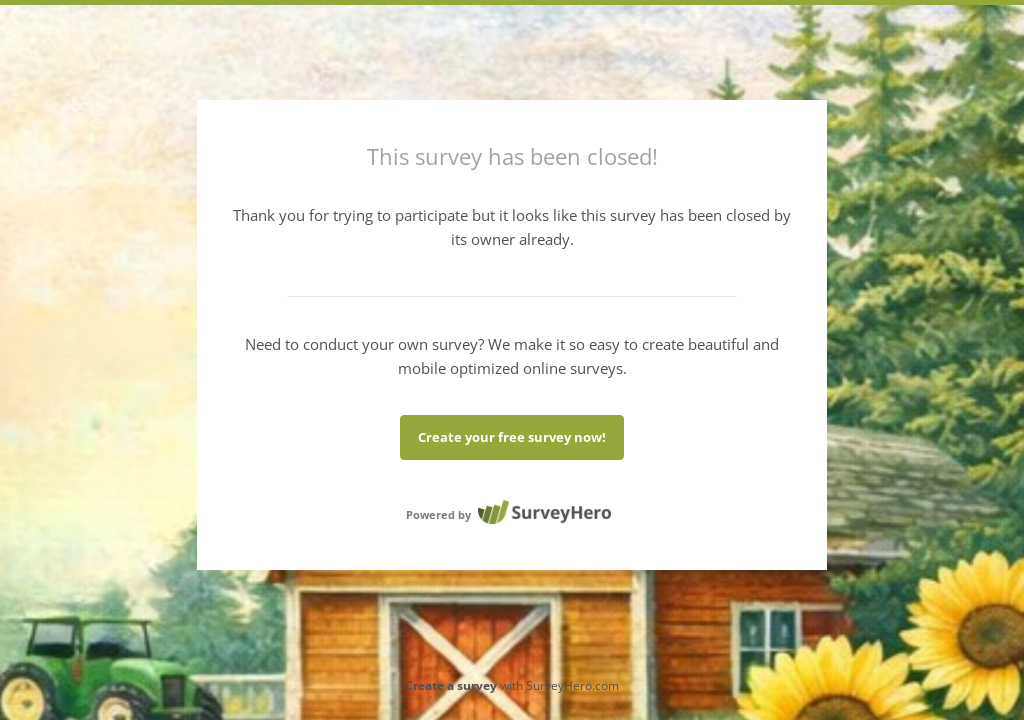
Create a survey (451, 685)
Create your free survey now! (512, 437)
